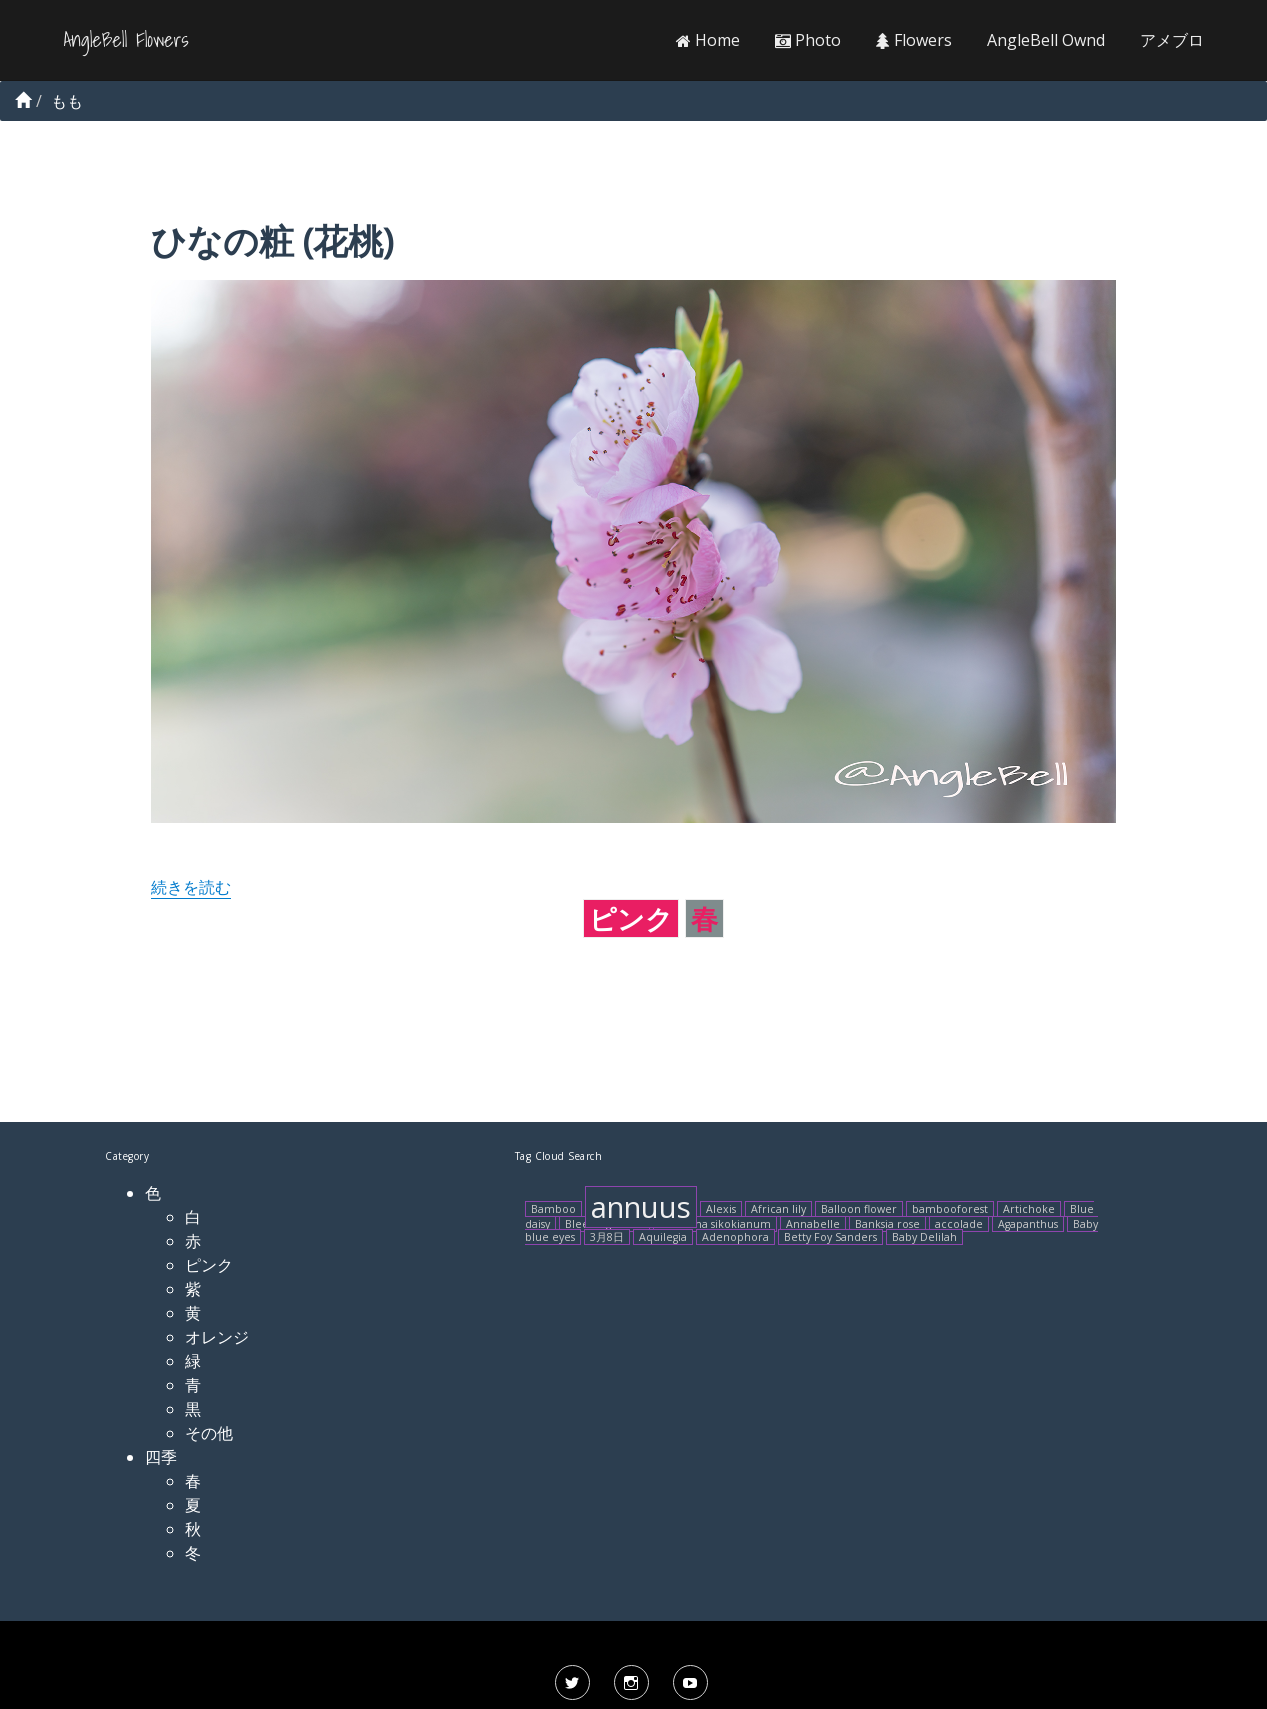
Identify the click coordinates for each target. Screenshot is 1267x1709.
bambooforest (950, 1209)
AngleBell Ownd (1046, 40)
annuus (641, 1207)
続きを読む (191, 887)
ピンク (631, 918)
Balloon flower (859, 1209)
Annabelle (813, 1224)
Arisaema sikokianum (715, 1224)
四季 (161, 1457)
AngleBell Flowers (126, 40)
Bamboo (553, 1209)
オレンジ (217, 1337)
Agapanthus (1028, 1224)
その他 (209, 1433)
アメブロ (1172, 40)
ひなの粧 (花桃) (272, 240)
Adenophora (735, 1237)
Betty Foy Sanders (830, 1237)
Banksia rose (887, 1224)
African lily (778, 1209)
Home (708, 40)
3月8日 (607, 1237)
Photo (808, 40)
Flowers (914, 40)
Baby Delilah (924, 1237)
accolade (959, 1224)
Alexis (721, 1209)
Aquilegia (663, 1237)
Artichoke (1029, 1209)
